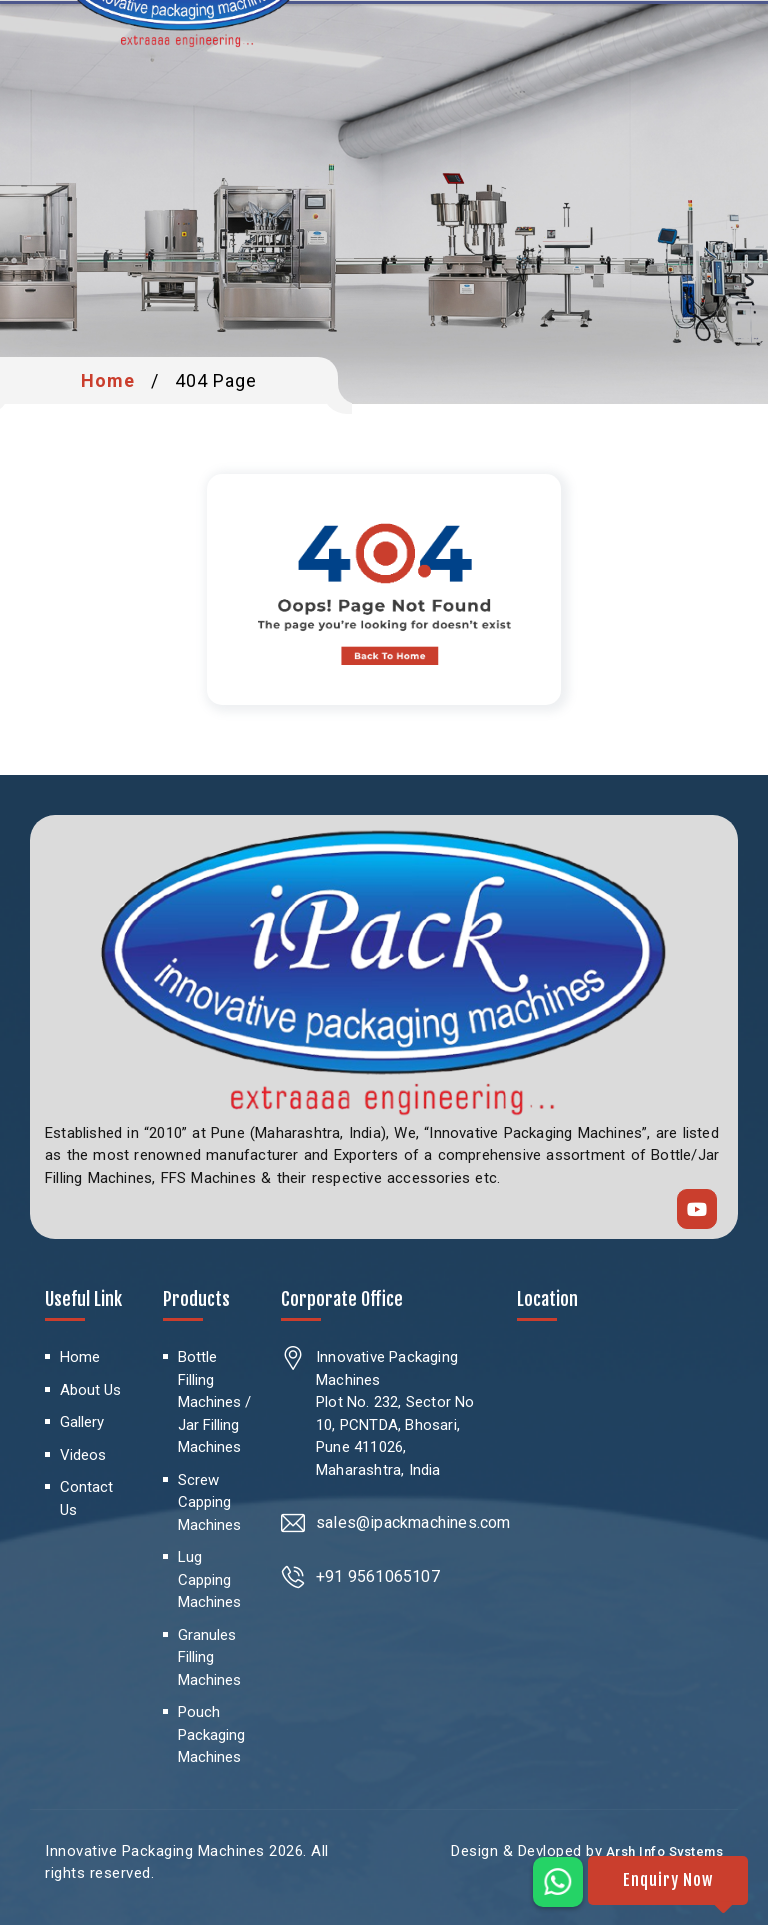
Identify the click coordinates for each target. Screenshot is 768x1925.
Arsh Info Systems (662, 1851)
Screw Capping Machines (209, 1502)
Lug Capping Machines (209, 1579)
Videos (83, 1455)
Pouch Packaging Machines (211, 1734)
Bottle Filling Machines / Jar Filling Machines (214, 1402)
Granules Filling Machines (209, 1657)
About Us (90, 1390)
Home (108, 380)
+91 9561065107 (378, 1576)
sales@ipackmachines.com (413, 1522)
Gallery (82, 1422)
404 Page (216, 380)
